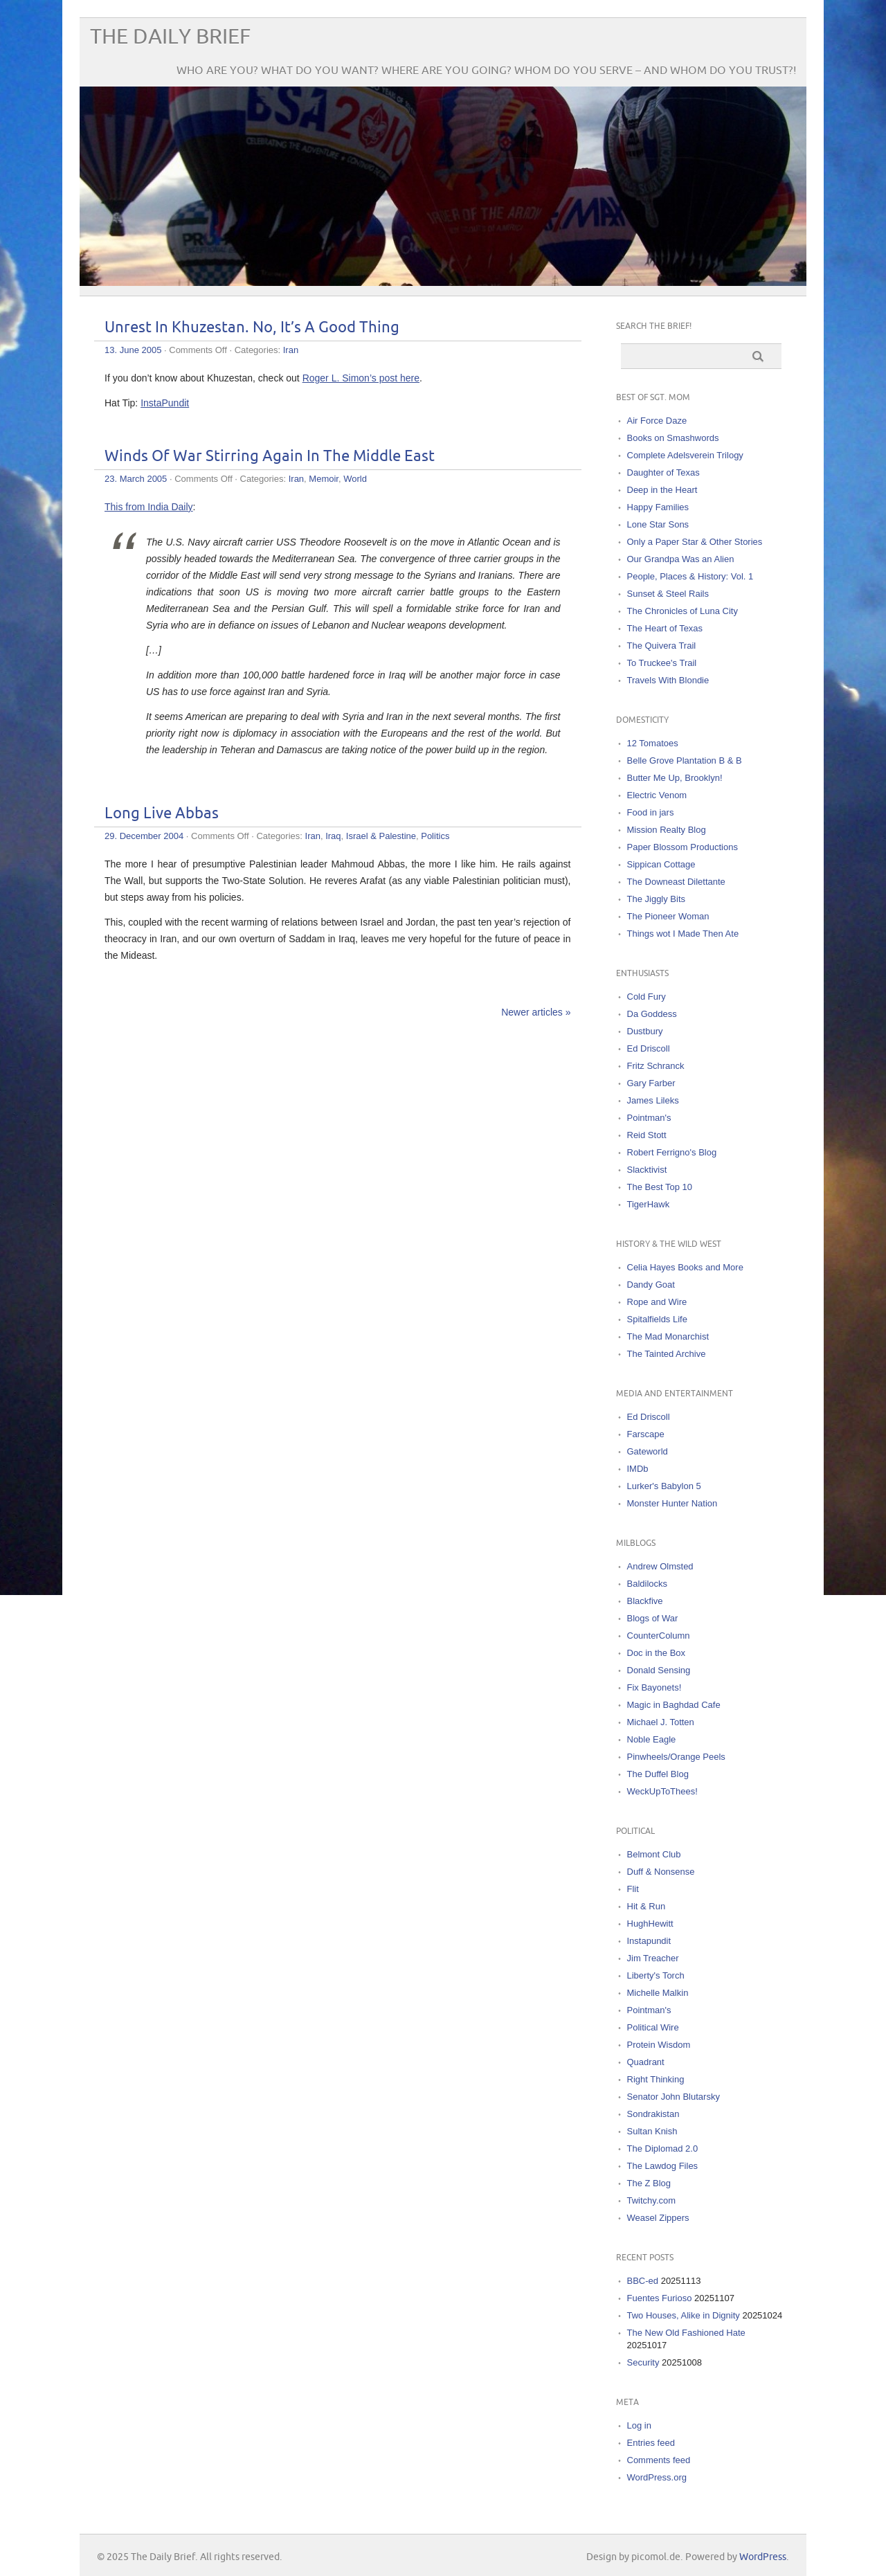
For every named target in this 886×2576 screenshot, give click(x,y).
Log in (639, 2425)
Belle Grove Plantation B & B (684, 760)
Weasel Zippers (658, 2218)
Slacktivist (647, 1169)
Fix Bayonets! (654, 1687)
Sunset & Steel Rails (668, 593)
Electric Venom (657, 795)
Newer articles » (535, 1012)
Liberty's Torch (656, 1975)
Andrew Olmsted (660, 1566)
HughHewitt (650, 1923)
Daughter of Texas (663, 472)
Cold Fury (646, 996)
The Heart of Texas (665, 628)
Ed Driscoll (648, 1048)
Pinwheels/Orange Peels (676, 1756)
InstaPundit (165, 402)
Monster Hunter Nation (672, 1503)
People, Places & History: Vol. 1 (690, 576)
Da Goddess (652, 1014)
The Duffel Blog (658, 1774)
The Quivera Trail (661, 645)
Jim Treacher (653, 1958)
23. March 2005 (136, 479)
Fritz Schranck (656, 1066)
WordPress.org (657, 2477)
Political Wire (653, 2027)
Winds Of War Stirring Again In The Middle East (270, 457)
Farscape (645, 1434)
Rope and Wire (657, 1302)
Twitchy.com (651, 2200)
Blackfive (645, 1601)
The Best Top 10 (659, 1187)
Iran (290, 350)
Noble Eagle (651, 1739)
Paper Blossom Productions (682, 847)
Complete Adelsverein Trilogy (685, 455)
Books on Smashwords (673, 438)
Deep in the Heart (662, 490)
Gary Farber (651, 1083)
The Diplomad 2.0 (662, 2148)
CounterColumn (658, 1635)
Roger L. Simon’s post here (360, 378)
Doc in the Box (656, 1653)
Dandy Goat (651, 1284)
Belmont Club (654, 1854)
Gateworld (647, 1451)
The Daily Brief (170, 37)
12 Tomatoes (652, 743)
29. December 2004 (144, 836)
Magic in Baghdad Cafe (674, 1705)
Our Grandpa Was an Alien (680, 559)
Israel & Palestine (381, 836)
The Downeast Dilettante (676, 881)
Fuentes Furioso (659, 2298)
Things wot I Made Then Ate (683, 933)
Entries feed (651, 2443)
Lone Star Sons (658, 524)
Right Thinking (656, 2079)
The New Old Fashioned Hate (686, 2332)
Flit (633, 1889)
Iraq (333, 836)
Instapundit (649, 1941)
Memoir (323, 479)
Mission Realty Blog (666, 830)
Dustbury (645, 1031)
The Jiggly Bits (656, 899)
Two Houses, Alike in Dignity (683, 2315)
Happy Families (658, 507)
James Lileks (653, 1100)
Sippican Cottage (661, 864)
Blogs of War (652, 1618)
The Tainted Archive (666, 1354)
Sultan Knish (652, 2131)
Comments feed (659, 2460)
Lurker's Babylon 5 (664, 1486)
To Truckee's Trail (662, 663)
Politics (435, 836)
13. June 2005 (133, 350)
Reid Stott (647, 1135)
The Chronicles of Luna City (682, 611)
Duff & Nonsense (661, 1871)
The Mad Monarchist (668, 1336)
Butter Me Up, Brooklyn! (675, 778)
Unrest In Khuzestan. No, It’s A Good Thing (252, 328)
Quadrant (645, 2062)
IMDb (638, 1468)
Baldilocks (647, 1583)
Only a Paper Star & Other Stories (695, 542)
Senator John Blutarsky (673, 2096)
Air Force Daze (657, 420)
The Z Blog (649, 2183)
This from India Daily (149, 506)
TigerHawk (648, 1204)
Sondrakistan (653, 2114)
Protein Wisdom (659, 2044)
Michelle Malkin (658, 1993)
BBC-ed (643, 2281)
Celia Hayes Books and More (685, 1267)
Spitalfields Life (657, 1319)
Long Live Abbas (162, 814)
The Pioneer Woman (668, 916)
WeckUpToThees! (662, 1791)
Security (643, 2362)
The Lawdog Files (662, 2166)
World (355, 479)
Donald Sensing (659, 1670)
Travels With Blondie (668, 680)
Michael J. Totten (660, 1722)
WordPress (762, 2557)
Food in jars (650, 812)
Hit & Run (646, 1906)
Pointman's (649, 1118)
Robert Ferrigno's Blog (672, 1152)
